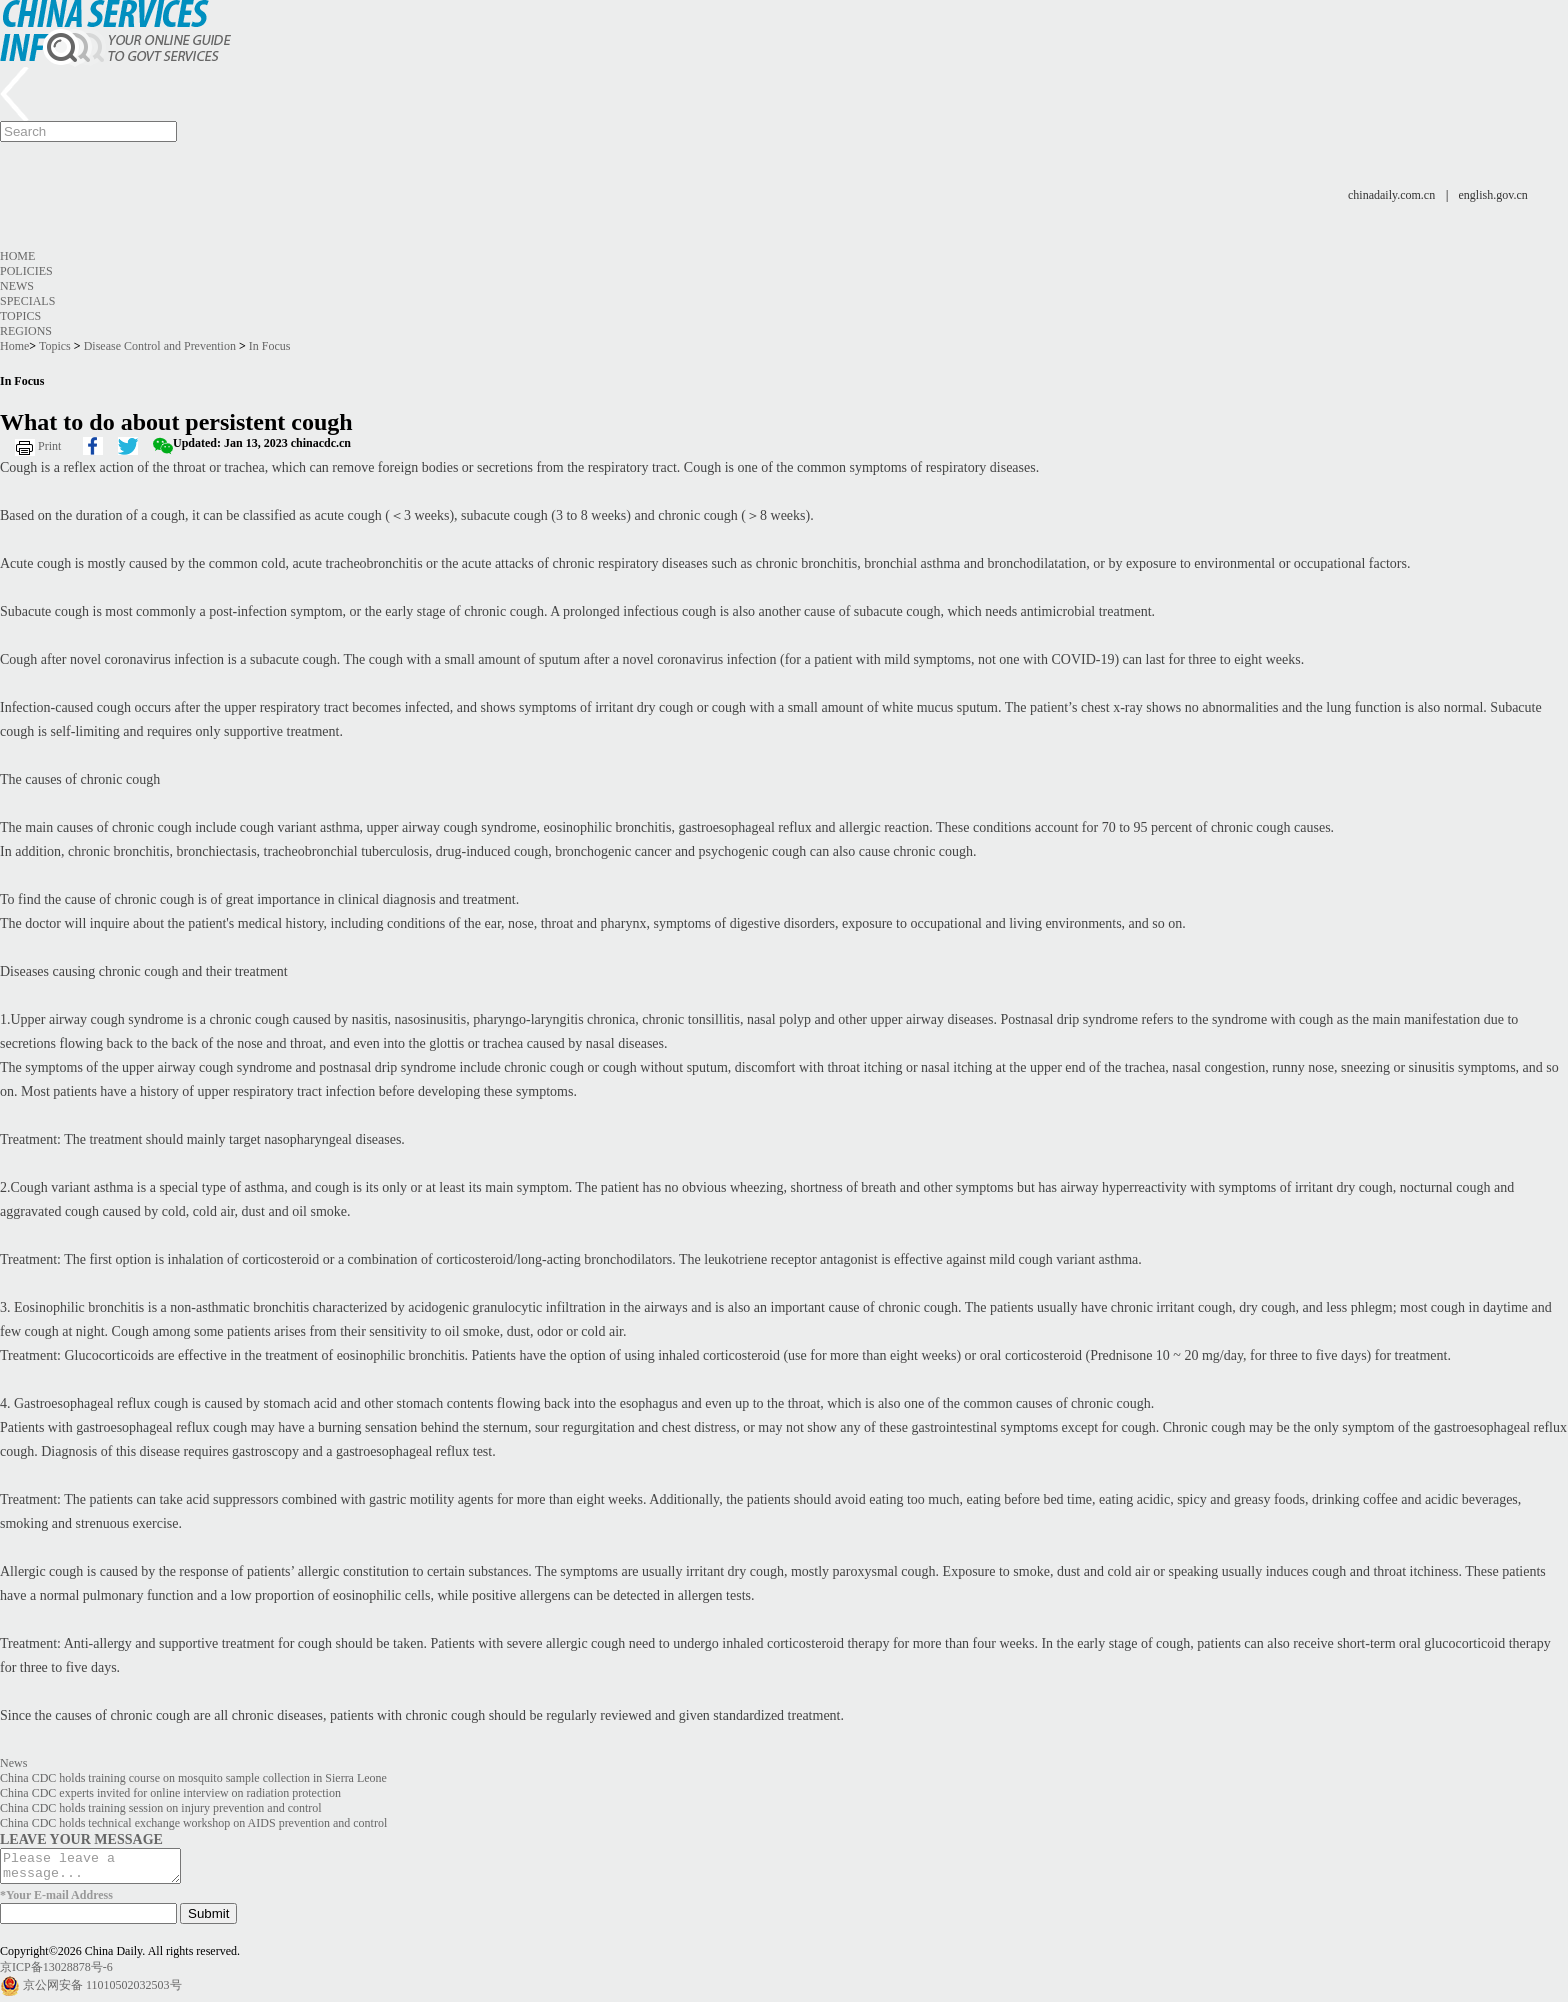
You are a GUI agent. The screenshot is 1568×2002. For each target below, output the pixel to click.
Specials (27, 301)
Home (17, 256)
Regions (26, 331)
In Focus (270, 346)
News (17, 286)
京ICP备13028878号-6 (56, 1973)
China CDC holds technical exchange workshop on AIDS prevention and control (193, 1823)
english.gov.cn (1493, 195)
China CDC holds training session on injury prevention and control (161, 1808)
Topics (20, 316)
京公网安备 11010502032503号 (102, 1991)
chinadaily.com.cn (1391, 195)
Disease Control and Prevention (160, 346)
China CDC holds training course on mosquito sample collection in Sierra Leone (193, 1778)
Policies (26, 271)
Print (49, 446)
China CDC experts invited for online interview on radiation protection (170, 1793)
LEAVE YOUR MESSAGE (81, 1839)
